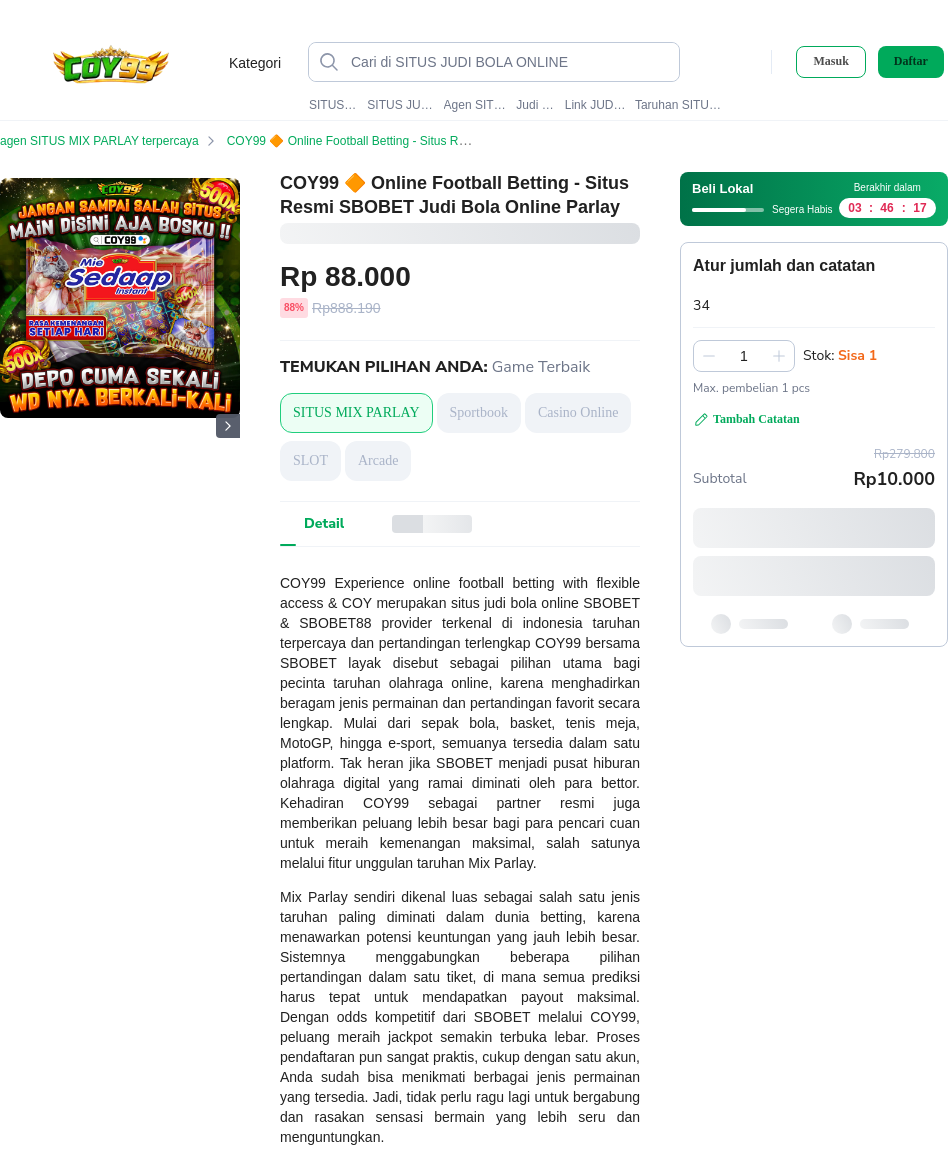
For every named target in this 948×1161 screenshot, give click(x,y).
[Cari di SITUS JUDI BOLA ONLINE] (510, 62)
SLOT (310, 460)
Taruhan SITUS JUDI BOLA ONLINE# (681, 105)
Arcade (378, 460)
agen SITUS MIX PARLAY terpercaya (111, 141)
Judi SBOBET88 (536, 105)
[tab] (324, 524)
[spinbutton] (744, 356)
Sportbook (479, 412)
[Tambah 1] (779, 356)
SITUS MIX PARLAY (334, 105)
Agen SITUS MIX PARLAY (476, 105)
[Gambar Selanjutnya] (228, 426)
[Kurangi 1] (709, 356)
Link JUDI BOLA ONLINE (596, 105)
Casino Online (578, 412)
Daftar (911, 61)
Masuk (830, 61)
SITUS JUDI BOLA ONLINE (401, 105)
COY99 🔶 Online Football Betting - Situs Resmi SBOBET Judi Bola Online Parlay (457, 141)
